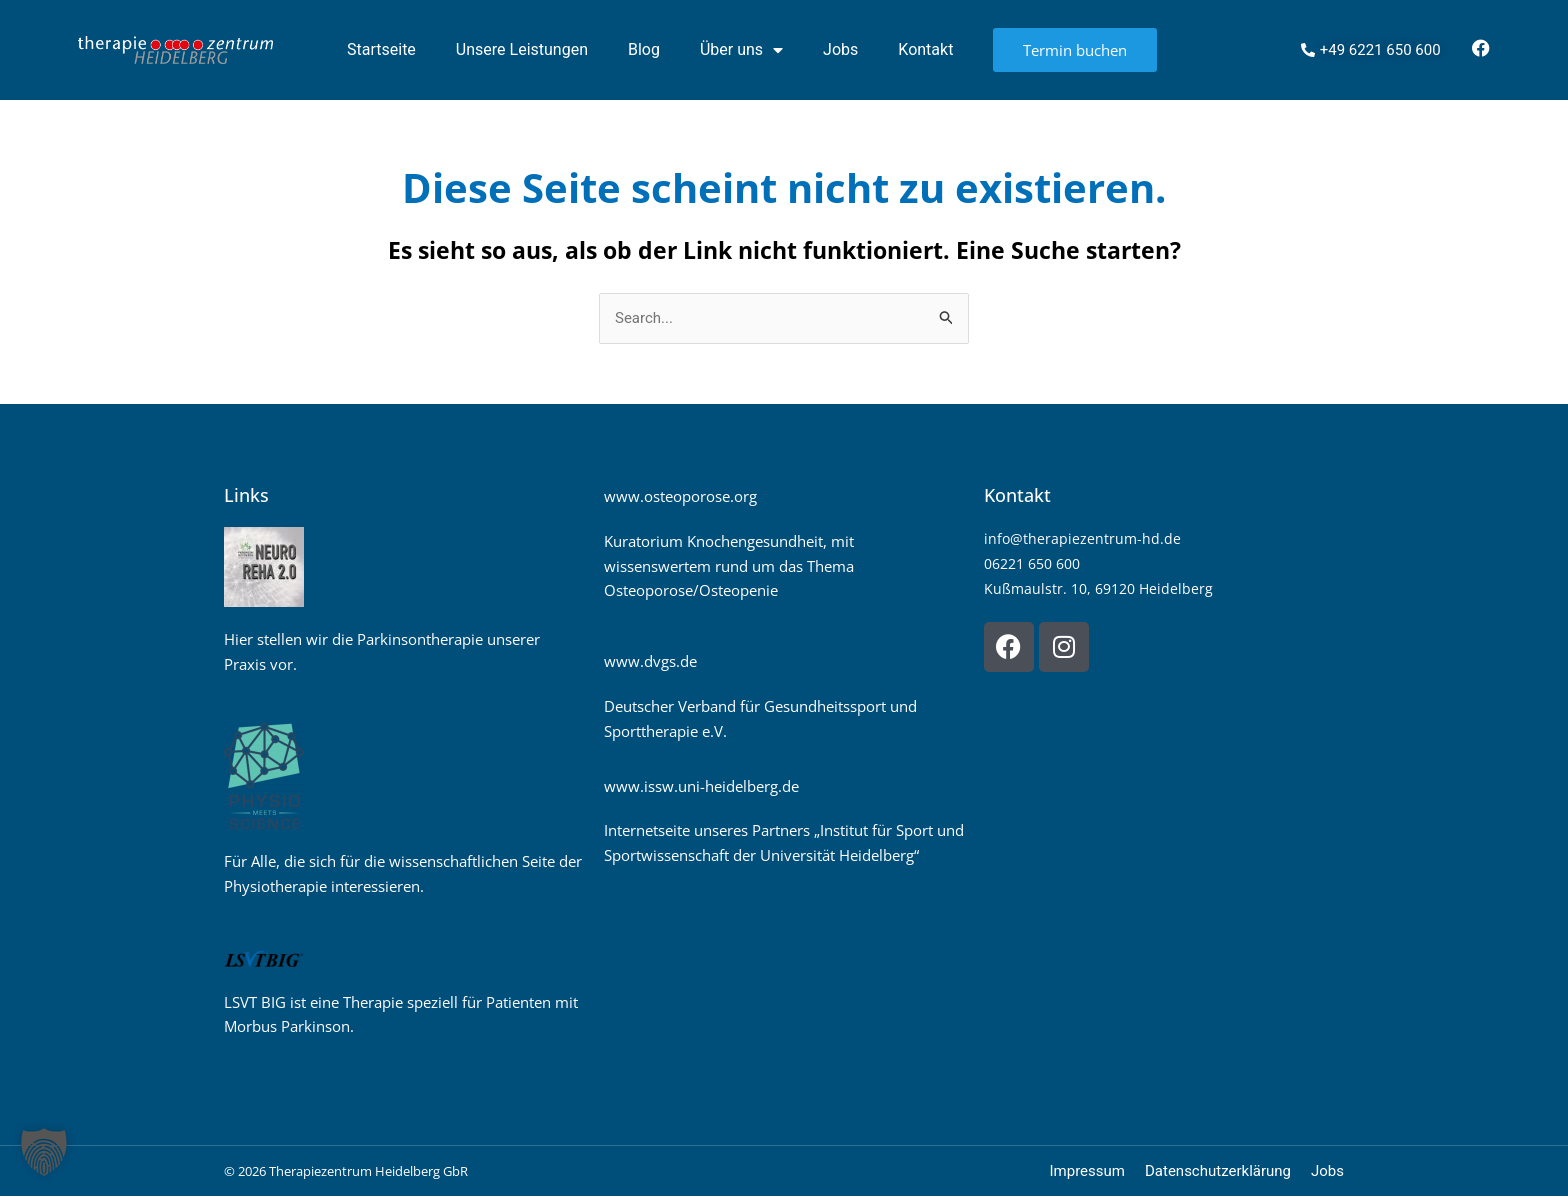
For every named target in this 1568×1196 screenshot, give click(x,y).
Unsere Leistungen (522, 49)
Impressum (1087, 1171)
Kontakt (925, 49)
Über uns (741, 50)
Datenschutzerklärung (1218, 1171)
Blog (644, 49)
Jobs (840, 49)
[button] (44, 1152)
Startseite (381, 49)
